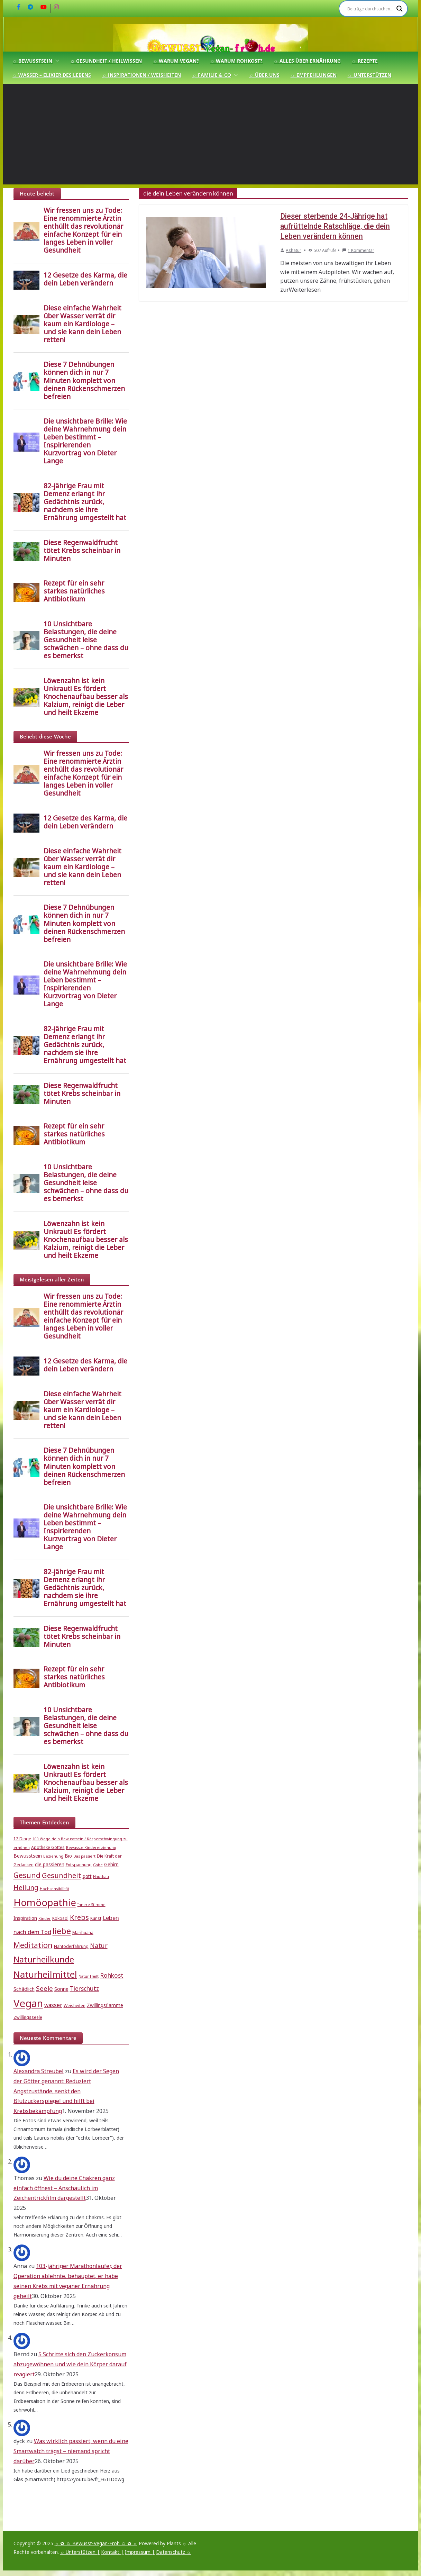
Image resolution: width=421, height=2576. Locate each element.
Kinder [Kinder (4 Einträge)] (44, 1918)
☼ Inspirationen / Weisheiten (141, 75)
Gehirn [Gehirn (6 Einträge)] (111, 1864)
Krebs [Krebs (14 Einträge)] (79, 1917)
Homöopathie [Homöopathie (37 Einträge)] (44, 1902)
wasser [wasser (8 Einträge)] (53, 2005)
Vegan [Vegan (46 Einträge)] (28, 2003)
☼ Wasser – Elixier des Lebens (52, 75)
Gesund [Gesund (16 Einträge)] (26, 1875)
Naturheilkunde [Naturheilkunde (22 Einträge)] (43, 1959)
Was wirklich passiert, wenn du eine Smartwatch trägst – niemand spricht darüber (70, 2451)
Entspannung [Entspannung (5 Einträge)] (79, 1865)
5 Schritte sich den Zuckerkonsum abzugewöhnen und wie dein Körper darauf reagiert (70, 2364)
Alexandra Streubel (38, 2071)
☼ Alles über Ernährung (307, 60)
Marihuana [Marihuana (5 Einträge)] (82, 1932)
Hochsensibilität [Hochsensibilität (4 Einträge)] (54, 1888)
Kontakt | (112, 2552)
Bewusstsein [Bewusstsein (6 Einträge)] (27, 1856)
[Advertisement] (210, 136)
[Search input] (370, 8)
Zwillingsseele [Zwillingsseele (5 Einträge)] (27, 2017)
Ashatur (293, 250)
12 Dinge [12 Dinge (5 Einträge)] (22, 1839)
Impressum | (140, 2552)
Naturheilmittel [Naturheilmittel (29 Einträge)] (45, 1974)
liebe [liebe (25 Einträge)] (62, 1930)
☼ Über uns (264, 75)
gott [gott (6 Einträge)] (87, 1876)
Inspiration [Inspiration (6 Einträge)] (25, 1918)
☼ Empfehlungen (314, 75)
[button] (55, 60)
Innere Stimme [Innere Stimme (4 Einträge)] (91, 1904)
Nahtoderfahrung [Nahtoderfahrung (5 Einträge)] (71, 1946)
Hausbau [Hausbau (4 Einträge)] (101, 1876)
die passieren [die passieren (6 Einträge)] (49, 1864)
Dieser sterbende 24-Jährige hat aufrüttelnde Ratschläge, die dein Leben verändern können (334, 226)
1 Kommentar (358, 250)
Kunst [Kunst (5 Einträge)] (95, 1918)
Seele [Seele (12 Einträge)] (44, 1988)
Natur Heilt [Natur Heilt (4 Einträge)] (89, 1976)
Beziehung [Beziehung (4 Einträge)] (53, 1856)
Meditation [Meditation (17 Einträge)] (33, 1945)
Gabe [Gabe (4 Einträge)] (98, 1864)
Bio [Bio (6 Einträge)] (68, 1856)
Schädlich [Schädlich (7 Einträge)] (24, 1988)
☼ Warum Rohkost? (236, 60)
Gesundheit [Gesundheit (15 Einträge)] (61, 1875)
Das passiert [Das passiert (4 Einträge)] (84, 1856)
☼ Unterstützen (369, 75)
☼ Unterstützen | (80, 2552)
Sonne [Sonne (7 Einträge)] (61, 1988)
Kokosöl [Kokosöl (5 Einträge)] (60, 1918)
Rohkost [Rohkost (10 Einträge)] (111, 1975)
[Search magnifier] (399, 8)
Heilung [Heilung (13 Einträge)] (25, 1887)
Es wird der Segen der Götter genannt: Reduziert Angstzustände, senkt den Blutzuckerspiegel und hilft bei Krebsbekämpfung (66, 2091)
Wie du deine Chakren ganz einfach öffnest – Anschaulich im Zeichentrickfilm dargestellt (64, 2188)
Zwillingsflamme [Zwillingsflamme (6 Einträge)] (105, 2005)
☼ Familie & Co (211, 75)
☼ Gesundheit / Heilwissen (106, 60)
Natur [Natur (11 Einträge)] (99, 1945)
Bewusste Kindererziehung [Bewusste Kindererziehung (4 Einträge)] (91, 1847)
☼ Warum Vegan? (176, 60)
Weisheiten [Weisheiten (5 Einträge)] (74, 2005)
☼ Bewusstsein (33, 60)
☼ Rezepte (365, 60)
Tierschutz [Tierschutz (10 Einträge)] (84, 1989)
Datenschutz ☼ (173, 2552)
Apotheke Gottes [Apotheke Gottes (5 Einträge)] (48, 1847)
